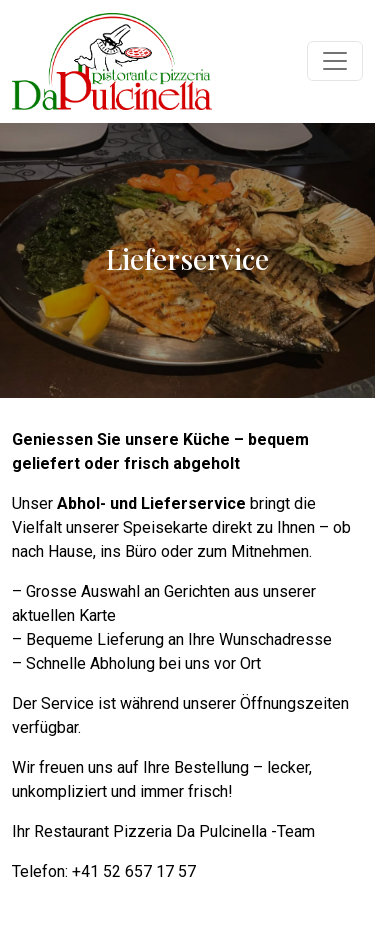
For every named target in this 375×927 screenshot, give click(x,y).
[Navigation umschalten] (335, 61)
